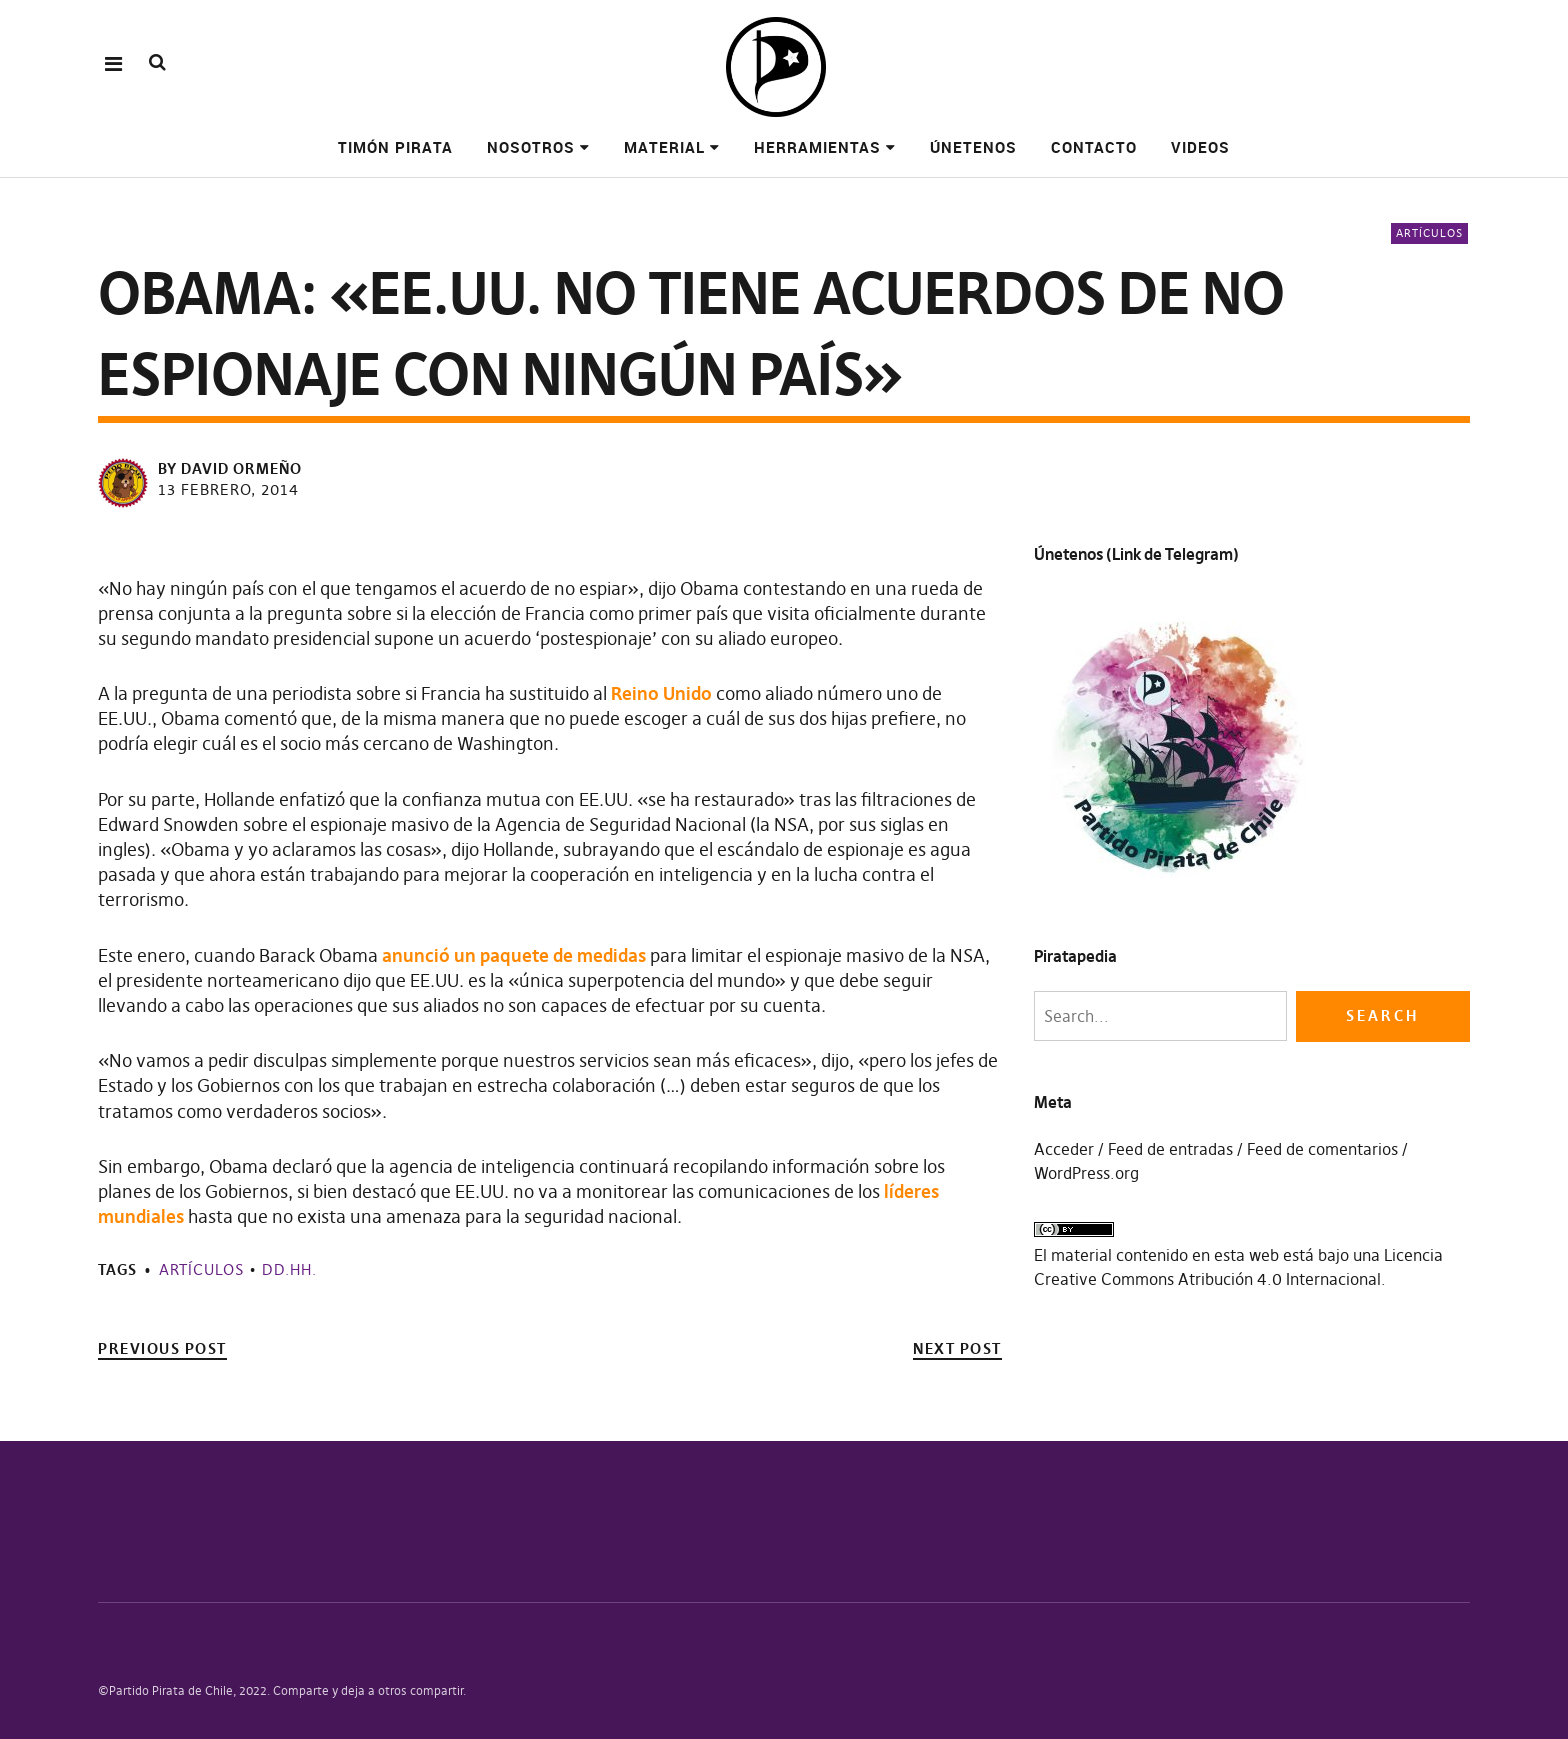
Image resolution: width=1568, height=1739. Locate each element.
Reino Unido (661, 693)
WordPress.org (1086, 1173)
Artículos (1429, 233)
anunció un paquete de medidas (514, 955)
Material (664, 147)
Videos (1200, 147)
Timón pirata (395, 147)
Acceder (1064, 1149)
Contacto (1094, 147)
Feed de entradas (1170, 1149)
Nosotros (531, 147)
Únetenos (973, 147)
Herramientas (817, 147)
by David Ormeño (230, 468)
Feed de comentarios (1322, 1149)
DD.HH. (289, 1269)
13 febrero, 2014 (228, 489)
